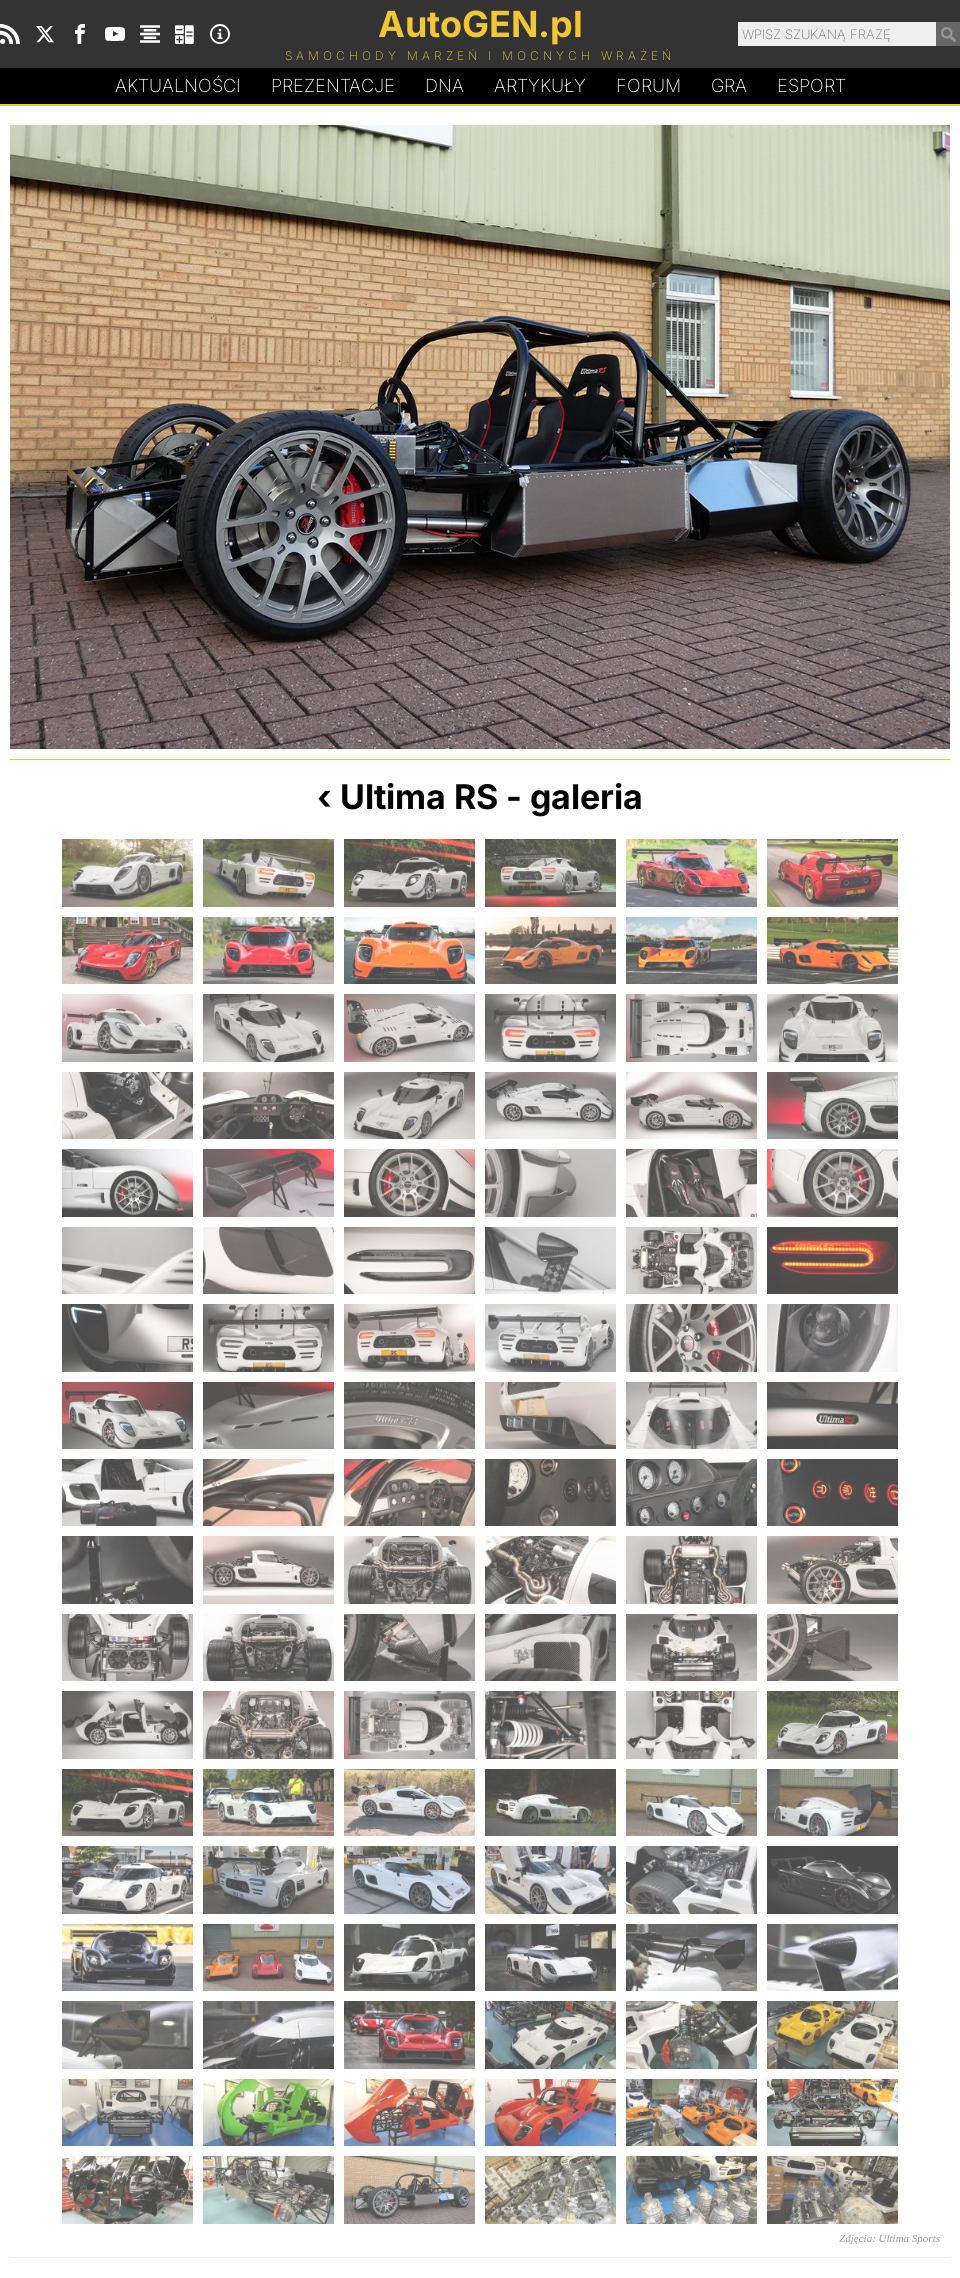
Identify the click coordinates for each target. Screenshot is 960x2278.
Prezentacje (333, 85)
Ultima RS (419, 796)
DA (444, 86)
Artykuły (540, 85)
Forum (648, 85)
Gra (729, 85)
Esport (811, 85)
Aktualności (178, 85)
